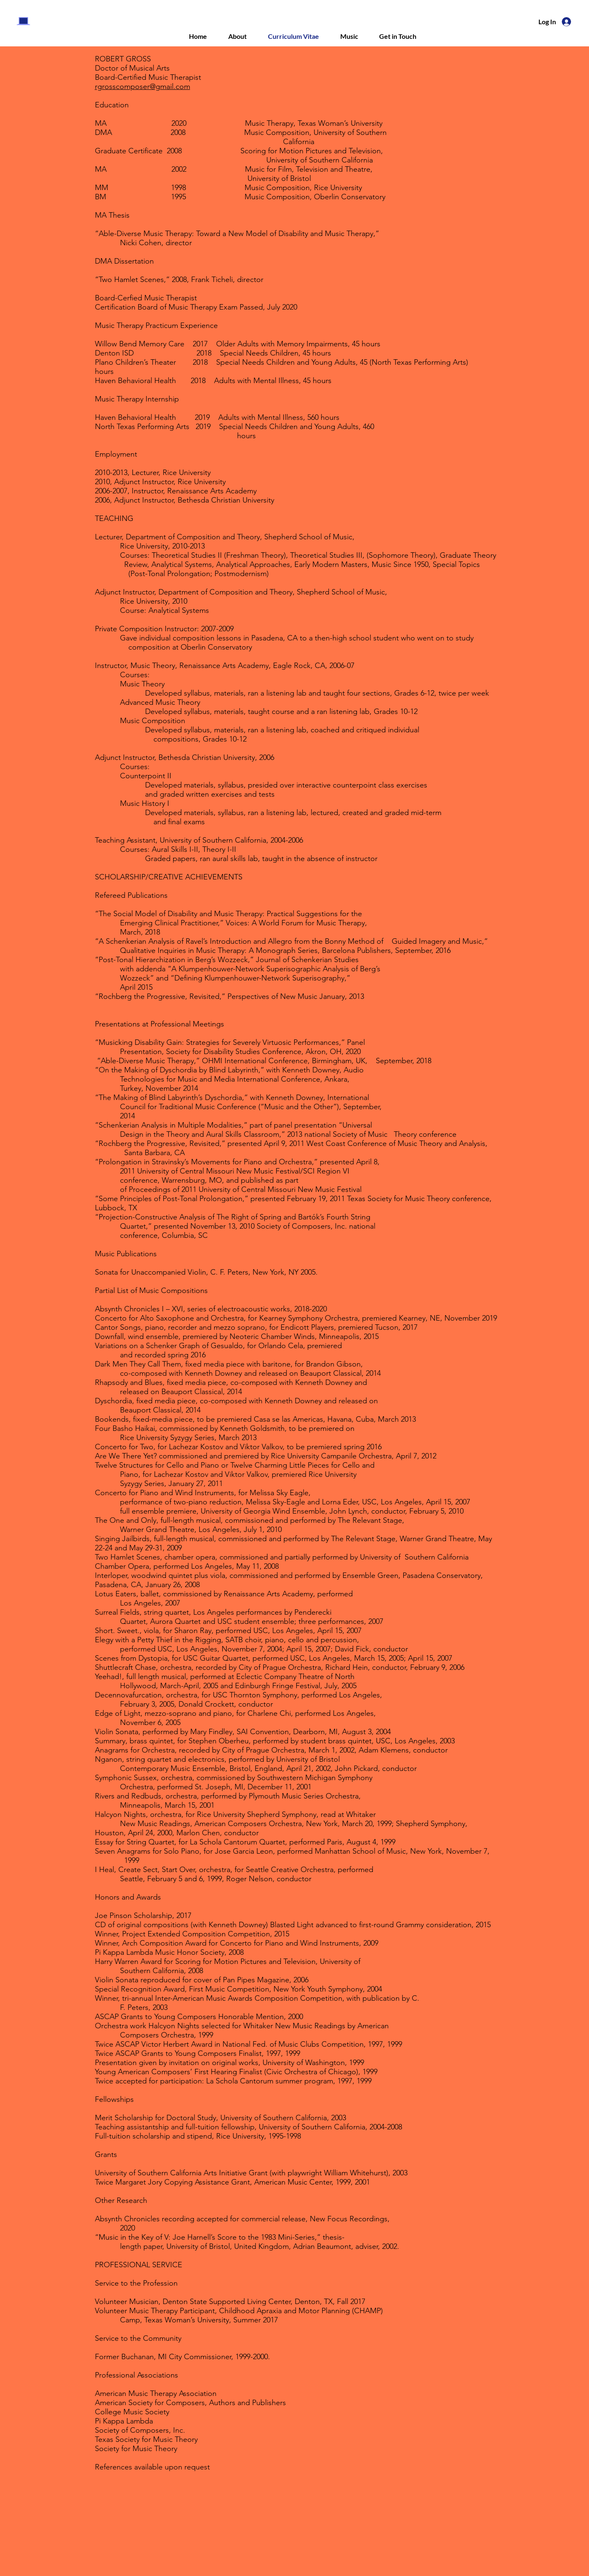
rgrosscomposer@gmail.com (142, 86)
